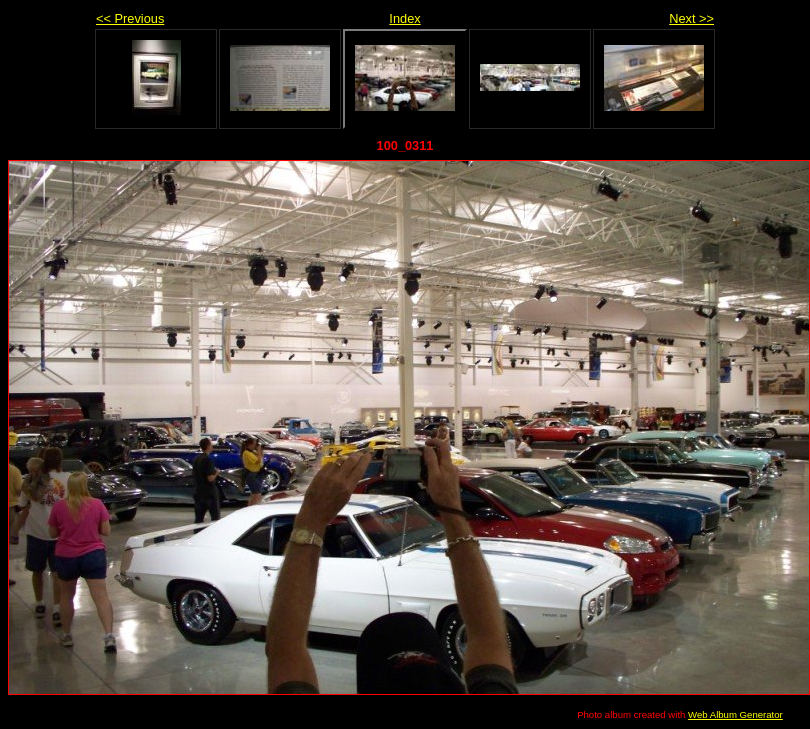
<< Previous (130, 18)
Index (404, 18)
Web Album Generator (735, 714)
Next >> (691, 18)
